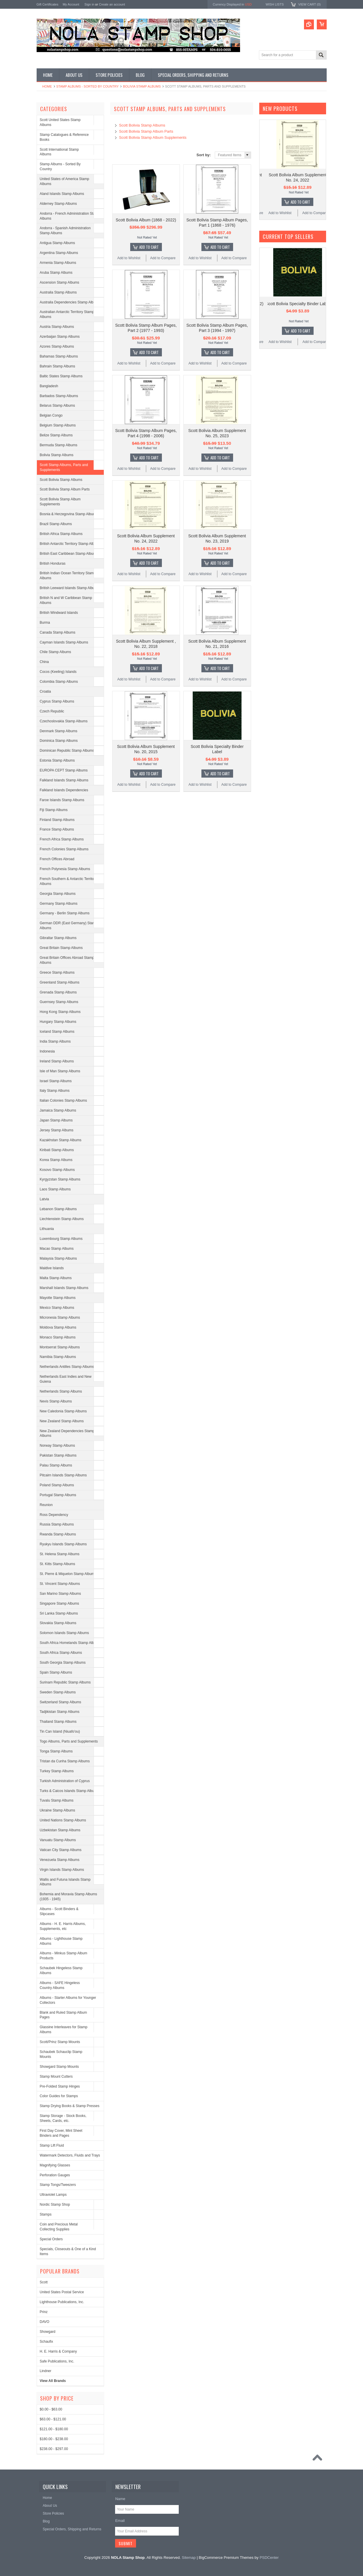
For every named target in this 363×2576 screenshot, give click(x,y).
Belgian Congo (51, 415)
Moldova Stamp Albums (58, 1327)
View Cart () (309, 4)
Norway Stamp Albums (57, 1445)
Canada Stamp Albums (58, 632)
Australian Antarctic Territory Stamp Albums (67, 314)
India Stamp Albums (55, 1041)
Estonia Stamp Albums (57, 760)
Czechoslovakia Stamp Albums (64, 721)
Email (120, 2520)
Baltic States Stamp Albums (61, 376)
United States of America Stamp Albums (64, 181)
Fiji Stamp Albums (54, 810)
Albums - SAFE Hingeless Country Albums (60, 1985)
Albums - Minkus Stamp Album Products (63, 1955)
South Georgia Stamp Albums (63, 1663)
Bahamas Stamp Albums (59, 356)
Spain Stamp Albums (56, 1672)
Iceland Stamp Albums (57, 1032)
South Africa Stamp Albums (61, 1653)
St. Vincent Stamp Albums (60, 1584)
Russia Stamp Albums (57, 1524)
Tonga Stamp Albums (56, 1751)
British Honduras (53, 563)
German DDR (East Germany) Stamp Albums (69, 925)
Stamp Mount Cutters (56, 2076)
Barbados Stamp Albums (59, 396)
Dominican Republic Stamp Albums (67, 751)
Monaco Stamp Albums (58, 1337)
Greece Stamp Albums (57, 972)
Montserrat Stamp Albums (60, 1347)
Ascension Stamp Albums (59, 282)
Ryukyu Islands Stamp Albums (63, 1544)
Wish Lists (275, 4)
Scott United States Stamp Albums (60, 122)
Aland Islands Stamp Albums (62, 194)
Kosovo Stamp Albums (57, 1170)
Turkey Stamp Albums (57, 1771)
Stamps (46, 2214)
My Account (71, 4)
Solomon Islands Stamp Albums (64, 1633)
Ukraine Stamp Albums (57, 1810)
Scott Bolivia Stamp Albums (61, 480)
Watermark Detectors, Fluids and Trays (70, 2155)
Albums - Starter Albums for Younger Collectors (68, 2000)
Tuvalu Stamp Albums (57, 1800)
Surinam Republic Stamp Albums (65, 1682)
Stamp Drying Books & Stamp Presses (69, 2106)
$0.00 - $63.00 (51, 2409)
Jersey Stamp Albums (57, 1130)
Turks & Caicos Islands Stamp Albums (69, 1791)
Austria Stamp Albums (57, 327)
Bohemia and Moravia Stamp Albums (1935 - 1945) (68, 1896)
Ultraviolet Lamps (53, 2195)
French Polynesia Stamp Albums (65, 869)
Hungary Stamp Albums (58, 1022)
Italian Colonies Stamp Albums (63, 1100)
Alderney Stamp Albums (58, 204)
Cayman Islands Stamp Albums (64, 642)
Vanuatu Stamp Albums (58, 1840)
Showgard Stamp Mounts (59, 2067)
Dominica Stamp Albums (59, 741)
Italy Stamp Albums (55, 1091)
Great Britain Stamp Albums (61, 948)
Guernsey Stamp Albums (59, 1002)
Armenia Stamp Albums (58, 263)
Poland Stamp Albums (57, 1485)
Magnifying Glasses (55, 2165)
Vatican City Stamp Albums (61, 1850)
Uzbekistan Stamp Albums (60, 1830)
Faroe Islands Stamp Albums (62, 800)
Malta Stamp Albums (56, 1278)
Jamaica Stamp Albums (58, 1110)
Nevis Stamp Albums (56, 1401)
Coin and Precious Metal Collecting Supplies (59, 2226)
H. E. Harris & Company (58, 2351)
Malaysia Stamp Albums (58, 1258)
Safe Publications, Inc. (57, 2361)
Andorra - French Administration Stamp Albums (70, 216)
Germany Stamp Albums (59, 904)
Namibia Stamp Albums (58, 1357)
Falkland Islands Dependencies (64, 790)
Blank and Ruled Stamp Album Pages (63, 2014)
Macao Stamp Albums (57, 1249)
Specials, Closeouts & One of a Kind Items (68, 2251)
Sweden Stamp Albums (58, 1692)
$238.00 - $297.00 (54, 2449)
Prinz (44, 2312)
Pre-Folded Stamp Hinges (60, 2086)
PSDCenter (269, 2557)
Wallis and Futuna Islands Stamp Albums (65, 1882)
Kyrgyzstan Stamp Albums (60, 1179)
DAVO (44, 2322)
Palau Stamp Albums (56, 1465)
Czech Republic (52, 711)
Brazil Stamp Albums (56, 524)
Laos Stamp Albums (55, 1189)
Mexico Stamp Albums (57, 1308)
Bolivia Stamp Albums (142, 86)
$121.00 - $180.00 (54, 2429)
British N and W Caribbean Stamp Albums (66, 600)
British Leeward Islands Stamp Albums (69, 588)
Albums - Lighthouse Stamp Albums (61, 1941)
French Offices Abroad (57, 859)
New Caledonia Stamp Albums (63, 1411)
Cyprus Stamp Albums (57, 701)
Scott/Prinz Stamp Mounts (60, 2042)
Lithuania (47, 1229)
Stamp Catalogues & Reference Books (64, 137)
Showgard (48, 2332)
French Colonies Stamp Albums (64, 849)
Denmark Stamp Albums (58, 731)
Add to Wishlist (128, 258)
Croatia (45, 691)
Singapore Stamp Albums (59, 1603)
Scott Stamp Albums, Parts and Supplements (64, 467)
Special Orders (51, 2239)
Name (120, 2499)
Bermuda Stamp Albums (58, 445)
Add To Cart (149, 247)
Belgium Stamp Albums (58, 425)
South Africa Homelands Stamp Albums (70, 1643)
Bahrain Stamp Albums (57, 366)
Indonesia (47, 1051)
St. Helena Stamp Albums (60, 1554)
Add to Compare (163, 258)
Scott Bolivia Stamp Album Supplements (60, 501)
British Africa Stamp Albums (61, 534)
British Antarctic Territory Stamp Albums (70, 544)
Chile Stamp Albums (55, 652)
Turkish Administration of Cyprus (65, 1781)
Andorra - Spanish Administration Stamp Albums (65, 230)
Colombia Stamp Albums (59, 682)
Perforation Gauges (55, 2175)
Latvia (44, 1199)
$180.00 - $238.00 (54, 2439)
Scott (44, 2282)
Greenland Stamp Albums (60, 982)
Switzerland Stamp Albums (60, 1702)
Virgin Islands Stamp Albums (62, 1870)
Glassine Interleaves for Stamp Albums (63, 2029)
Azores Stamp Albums (57, 346)
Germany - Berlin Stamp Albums (65, 913)
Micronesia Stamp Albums (60, 1317)
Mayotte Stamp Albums (58, 1298)
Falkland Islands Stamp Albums (64, 780)
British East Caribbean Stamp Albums (69, 554)
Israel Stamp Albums (56, 1081)
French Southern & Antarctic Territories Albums (70, 881)
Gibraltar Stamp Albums (58, 938)
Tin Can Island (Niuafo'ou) (60, 1731)
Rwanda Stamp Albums (58, 1534)
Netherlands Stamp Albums (61, 1391)
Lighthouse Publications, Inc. (62, 2302)
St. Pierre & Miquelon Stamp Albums (68, 1574)
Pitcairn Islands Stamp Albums (63, 1475)
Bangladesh (49, 386)
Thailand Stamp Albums (58, 1722)
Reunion (46, 1505)
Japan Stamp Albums (56, 1120)
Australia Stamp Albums (58, 292)
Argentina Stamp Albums (59, 253)
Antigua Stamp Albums (57, 243)
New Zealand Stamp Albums (62, 1421)
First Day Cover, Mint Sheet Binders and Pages (61, 2133)
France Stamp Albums (57, 829)
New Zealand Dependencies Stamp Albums (67, 1433)
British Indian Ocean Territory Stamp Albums (68, 575)
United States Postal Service (62, 2292)
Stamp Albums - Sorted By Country (87, 86)
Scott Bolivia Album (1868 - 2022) (146, 220)
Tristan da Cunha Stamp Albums (65, 1761)
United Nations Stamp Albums (63, 1820)
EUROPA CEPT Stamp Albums (64, 770)
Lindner (45, 2371)
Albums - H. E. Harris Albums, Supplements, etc (63, 1926)
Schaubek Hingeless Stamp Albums (61, 1970)
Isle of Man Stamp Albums (60, 1071)
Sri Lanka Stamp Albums (59, 1613)
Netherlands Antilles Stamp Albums (67, 1367)
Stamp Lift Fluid (52, 2145)
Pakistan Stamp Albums (58, 1455)
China (44, 662)
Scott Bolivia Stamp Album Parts (65, 489)
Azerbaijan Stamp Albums (60, 337)
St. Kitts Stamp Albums (57, 1564)
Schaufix (46, 2341)
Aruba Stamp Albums (56, 273)
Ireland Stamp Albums (57, 1061)
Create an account (112, 4)
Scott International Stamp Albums (59, 152)
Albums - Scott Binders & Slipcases (59, 1911)
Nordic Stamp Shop (55, 2204)
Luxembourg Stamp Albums (61, 1239)
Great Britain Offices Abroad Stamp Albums (67, 960)
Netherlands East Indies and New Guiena (66, 1379)
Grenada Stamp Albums (58, 992)
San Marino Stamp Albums (60, 1594)
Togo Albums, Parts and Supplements (69, 1741)
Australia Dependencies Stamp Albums (70, 302)
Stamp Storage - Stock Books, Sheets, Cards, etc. (63, 2118)
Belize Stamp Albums (56, 435)
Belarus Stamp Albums (57, 405)
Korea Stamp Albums (56, 1160)
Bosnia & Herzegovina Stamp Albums (69, 514)
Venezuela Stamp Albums (60, 1860)
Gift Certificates (47, 4)
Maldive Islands (52, 1268)
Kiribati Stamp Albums (57, 1150)
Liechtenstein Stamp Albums (62, 1219)
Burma (45, 623)
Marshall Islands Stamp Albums (64, 1288)
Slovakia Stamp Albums (58, 1623)
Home (47, 86)
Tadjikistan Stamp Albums (60, 1712)
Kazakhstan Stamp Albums (60, 1140)
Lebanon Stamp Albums (58, 1209)
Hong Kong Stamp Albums (60, 1012)
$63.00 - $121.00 (53, 2419)
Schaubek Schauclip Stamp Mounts (61, 2054)
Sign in (89, 4)
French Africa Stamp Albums (62, 839)
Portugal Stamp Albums (58, 1495)
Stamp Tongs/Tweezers (58, 2185)
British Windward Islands (59, 613)
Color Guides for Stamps (59, 2096)
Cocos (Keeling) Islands (58, 672)
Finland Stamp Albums (57, 820)
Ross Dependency (54, 1515)
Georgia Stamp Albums (58, 894)
